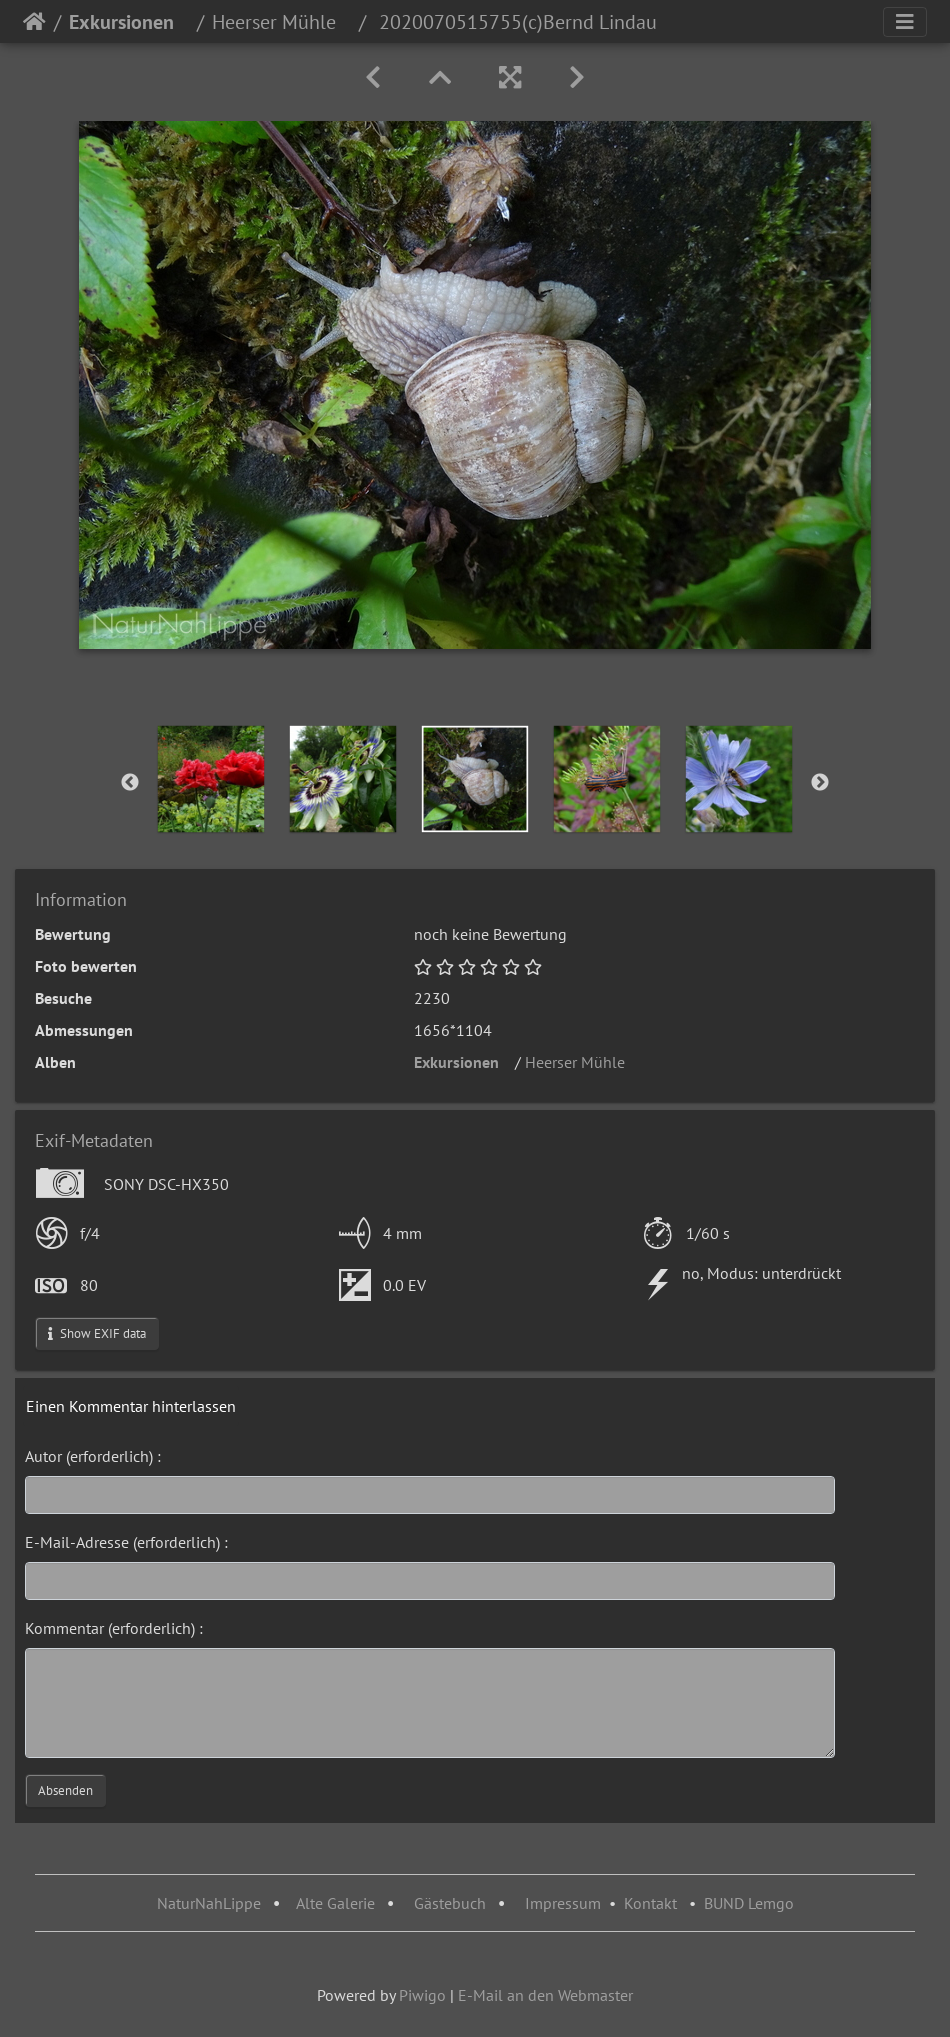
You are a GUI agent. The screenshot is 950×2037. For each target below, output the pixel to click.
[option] (211, 779)
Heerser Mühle (281, 22)
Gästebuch (452, 1903)
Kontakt (650, 1903)
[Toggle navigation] (905, 22)
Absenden (65, 1790)
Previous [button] (130, 783)
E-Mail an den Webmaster (545, 1995)
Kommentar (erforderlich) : (114, 1628)
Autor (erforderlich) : (93, 1456)
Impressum (563, 1903)
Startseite (34, 22)
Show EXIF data (97, 1333)
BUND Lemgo (749, 1903)
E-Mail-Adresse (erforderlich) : (126, 1542)
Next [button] (820, 783)
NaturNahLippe (209, 1903)
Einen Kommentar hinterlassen (131, 1406)
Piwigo (422, 1995)
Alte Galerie (335, 1903)
